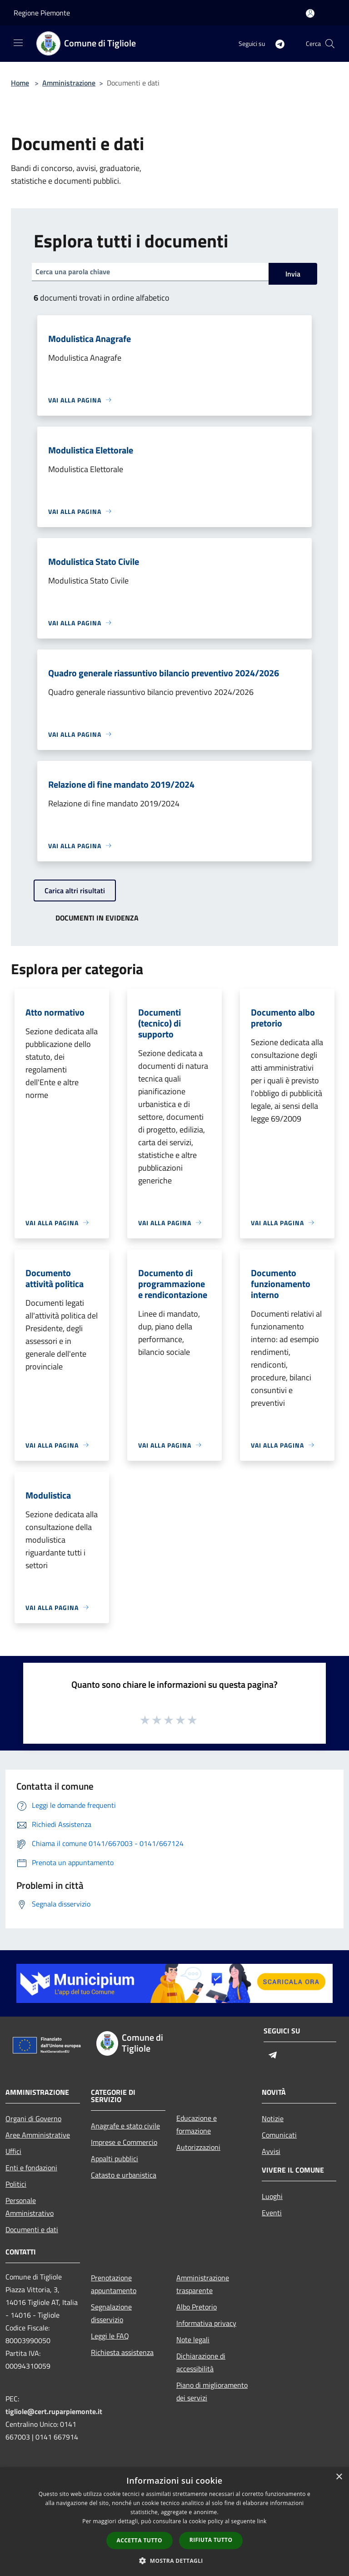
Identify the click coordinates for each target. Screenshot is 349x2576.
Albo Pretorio (196, 2306)
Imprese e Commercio (124, 2142)
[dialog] (174, 2521)
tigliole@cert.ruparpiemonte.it (53, 2411)
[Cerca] (329, 43)
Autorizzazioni (198, 2147)
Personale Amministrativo (29, 2207)
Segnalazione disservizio (111, 2313)
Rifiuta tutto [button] (211, 2540)
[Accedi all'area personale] (310, 13)
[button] (174, 2560)
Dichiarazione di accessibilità (200, 2362)
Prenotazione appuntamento (113, 2284)
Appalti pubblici (114, 2158)
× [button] (338, 2477)
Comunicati (279, 2134)
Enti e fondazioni (31, 2167)
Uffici (13, 2151)
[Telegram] (276, 43)
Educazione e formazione (196, 2124)
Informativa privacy (206, 2323)
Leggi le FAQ (110, 2335)
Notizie (273, 2118)
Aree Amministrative (37, 2134)
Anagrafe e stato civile (125, 2125)
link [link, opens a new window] (262, 2521)
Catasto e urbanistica (123, 2174)
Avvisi (271, 2151)
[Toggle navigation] (18, 42)
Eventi (272, 2212)
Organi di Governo (33, 2118)
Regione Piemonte (42, 12)
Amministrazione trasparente (202, 2284)
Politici (15, 2184)
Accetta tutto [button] (139, 2540)
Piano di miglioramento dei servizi (212, 2391)
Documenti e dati (31, 2229)
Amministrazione (68, 82)
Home (20, 82)
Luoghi (272, 2196)
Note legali (192, 2339)
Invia (292, 273)
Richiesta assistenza (122, 2352)
